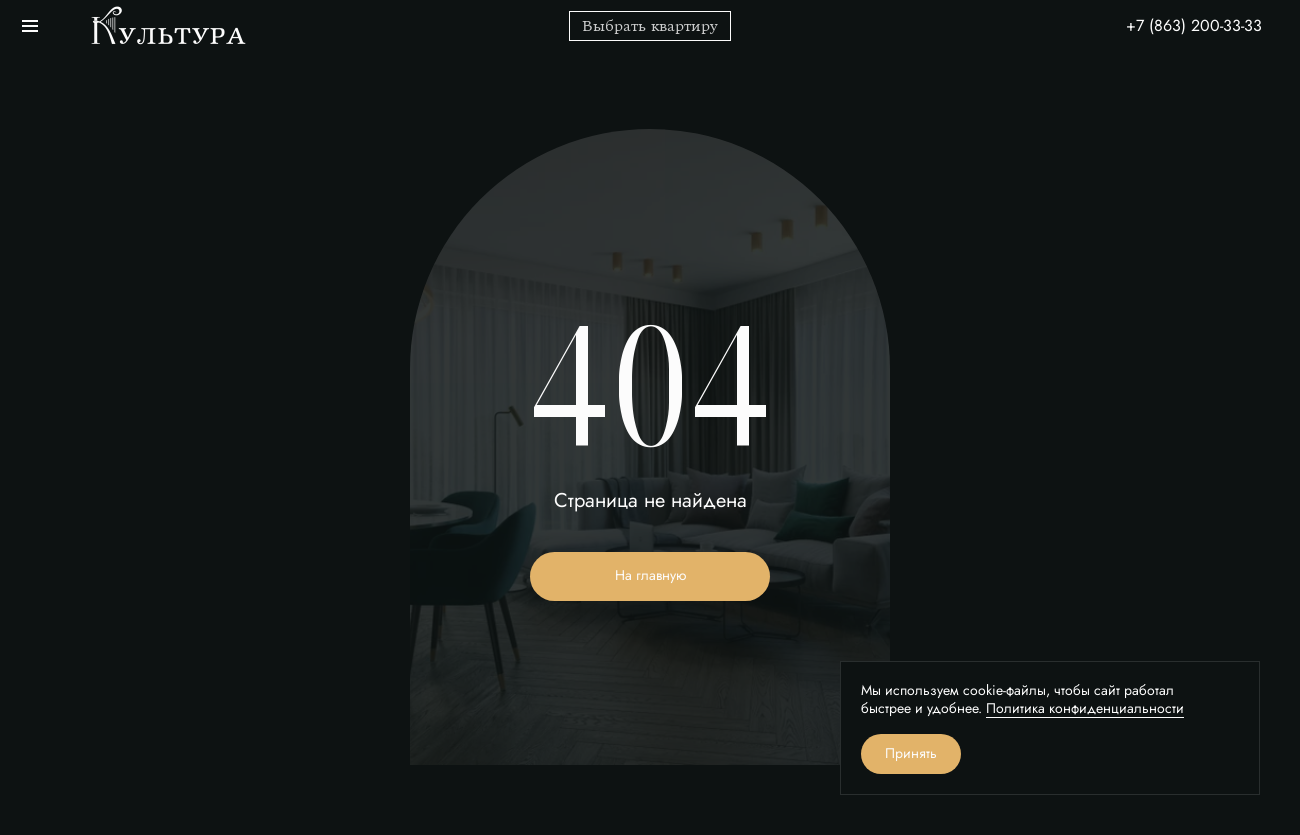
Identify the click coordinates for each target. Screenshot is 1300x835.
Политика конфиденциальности (1085, 708)
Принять (911, 753)
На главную (650, 575)
